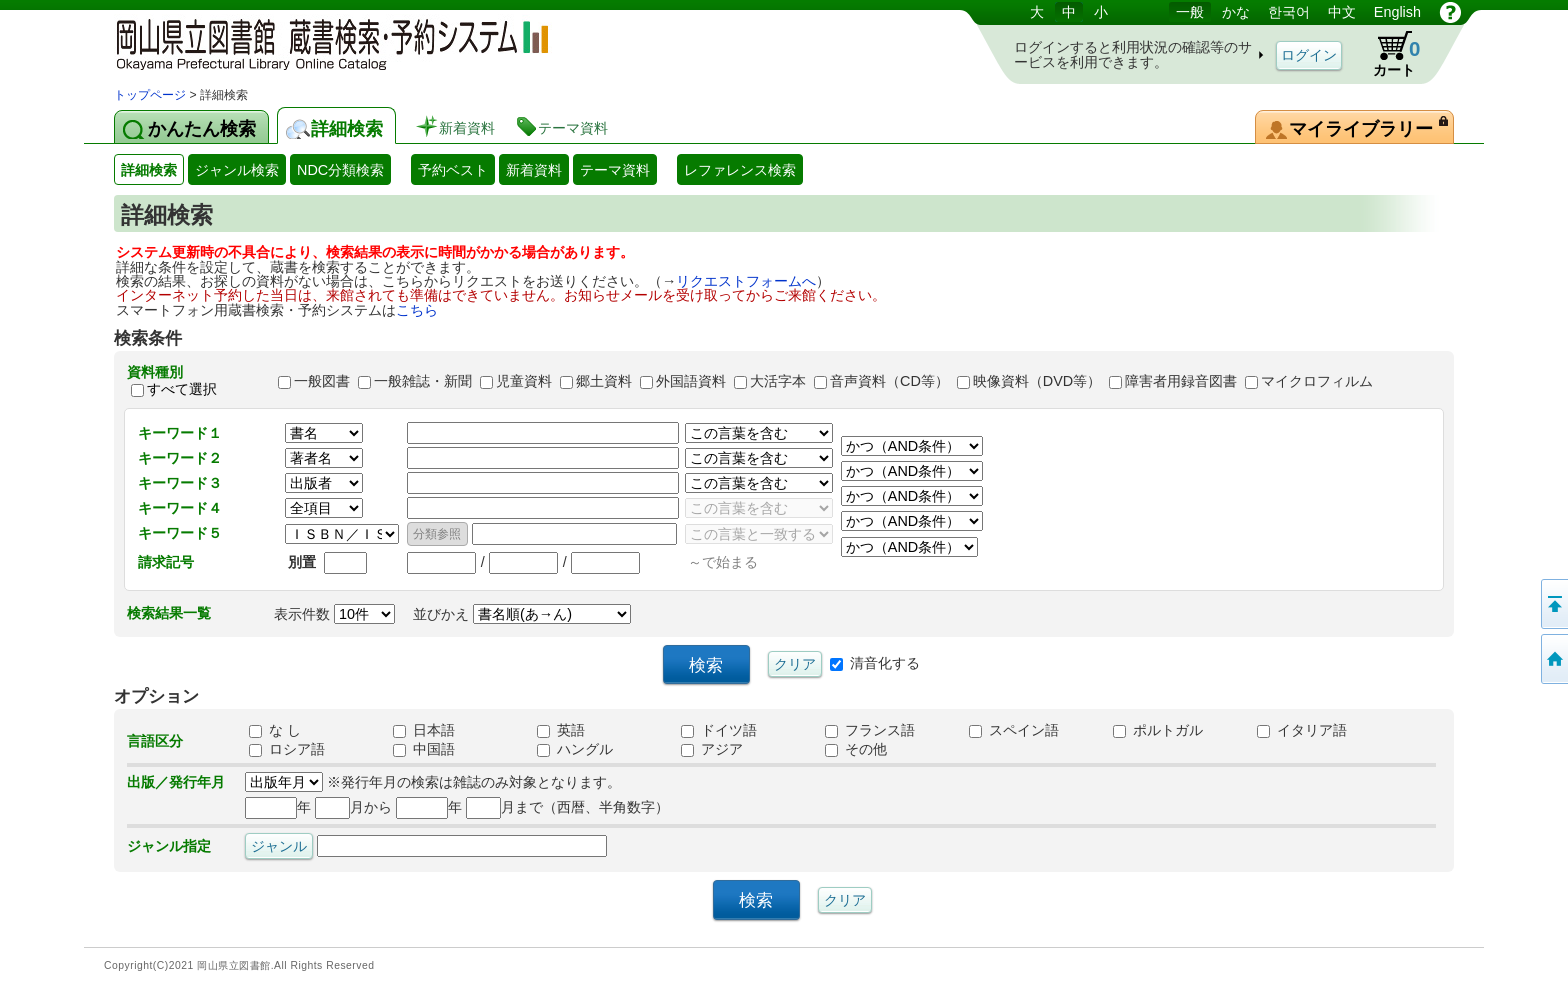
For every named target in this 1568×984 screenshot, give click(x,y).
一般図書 (322, 381)
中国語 (424, 749)
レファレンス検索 (740, 170)
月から (353, 807)
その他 (856, 749)
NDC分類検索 (340, 170)
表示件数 (334, 614)
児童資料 (524, 381)
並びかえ (522, 614)
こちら (417, 310)
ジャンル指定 (169, 846)
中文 (1342, 12)
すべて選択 (182, 390)
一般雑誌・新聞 (423, 381)
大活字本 (778, 381)
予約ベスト (453, 170)
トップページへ (1553, 659)
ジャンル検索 (237, 170)
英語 (561, 730)
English (1397, 12)
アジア (712, 749)
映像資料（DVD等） (1037, 381)
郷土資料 (604, 381)
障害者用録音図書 (1181, 381)
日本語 (424, 730)
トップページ (150, 95)
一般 (1190, 12)
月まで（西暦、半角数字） (567, 807)
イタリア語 (1302, 730)
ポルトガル (1158, 730)
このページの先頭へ (1553, 604)
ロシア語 (287, 749)
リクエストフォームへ (746, 281)
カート (1387, 54)
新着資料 (534, 170)
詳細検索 (149, 170)
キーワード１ (180, 433)
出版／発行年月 (176, 782)
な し (275, 730)
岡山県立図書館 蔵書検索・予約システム (324, 42)
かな (1236, 12)
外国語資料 (691, 381)
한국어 (1289, 12)
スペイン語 (1014, 730)
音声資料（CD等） (889, 381)
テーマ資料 (615, 170)
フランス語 (870, 730)
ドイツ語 (719, 730)
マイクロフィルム (1317, 381)
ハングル (575, 749)
